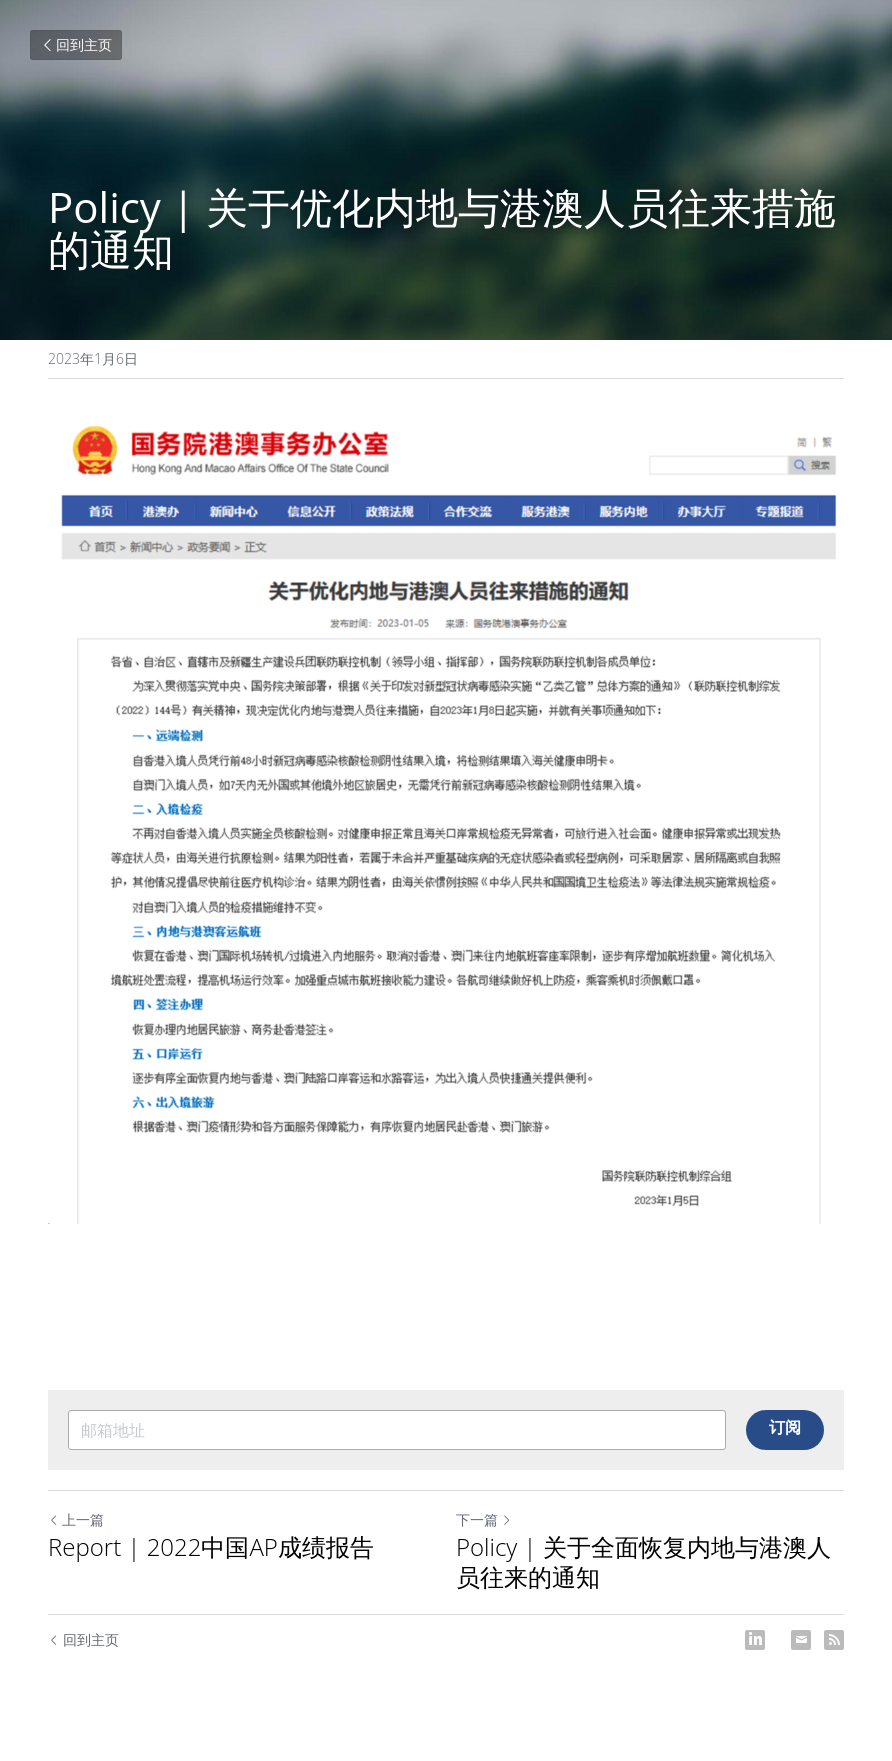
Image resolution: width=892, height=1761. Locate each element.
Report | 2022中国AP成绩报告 (211, 1547)
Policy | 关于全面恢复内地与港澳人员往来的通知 (643, 1562)
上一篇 (76, 1519)
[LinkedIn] (755, 1640)
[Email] (801, 1640)
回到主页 (76, 44)
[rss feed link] (834, 1640)
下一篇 (484, 1519)
